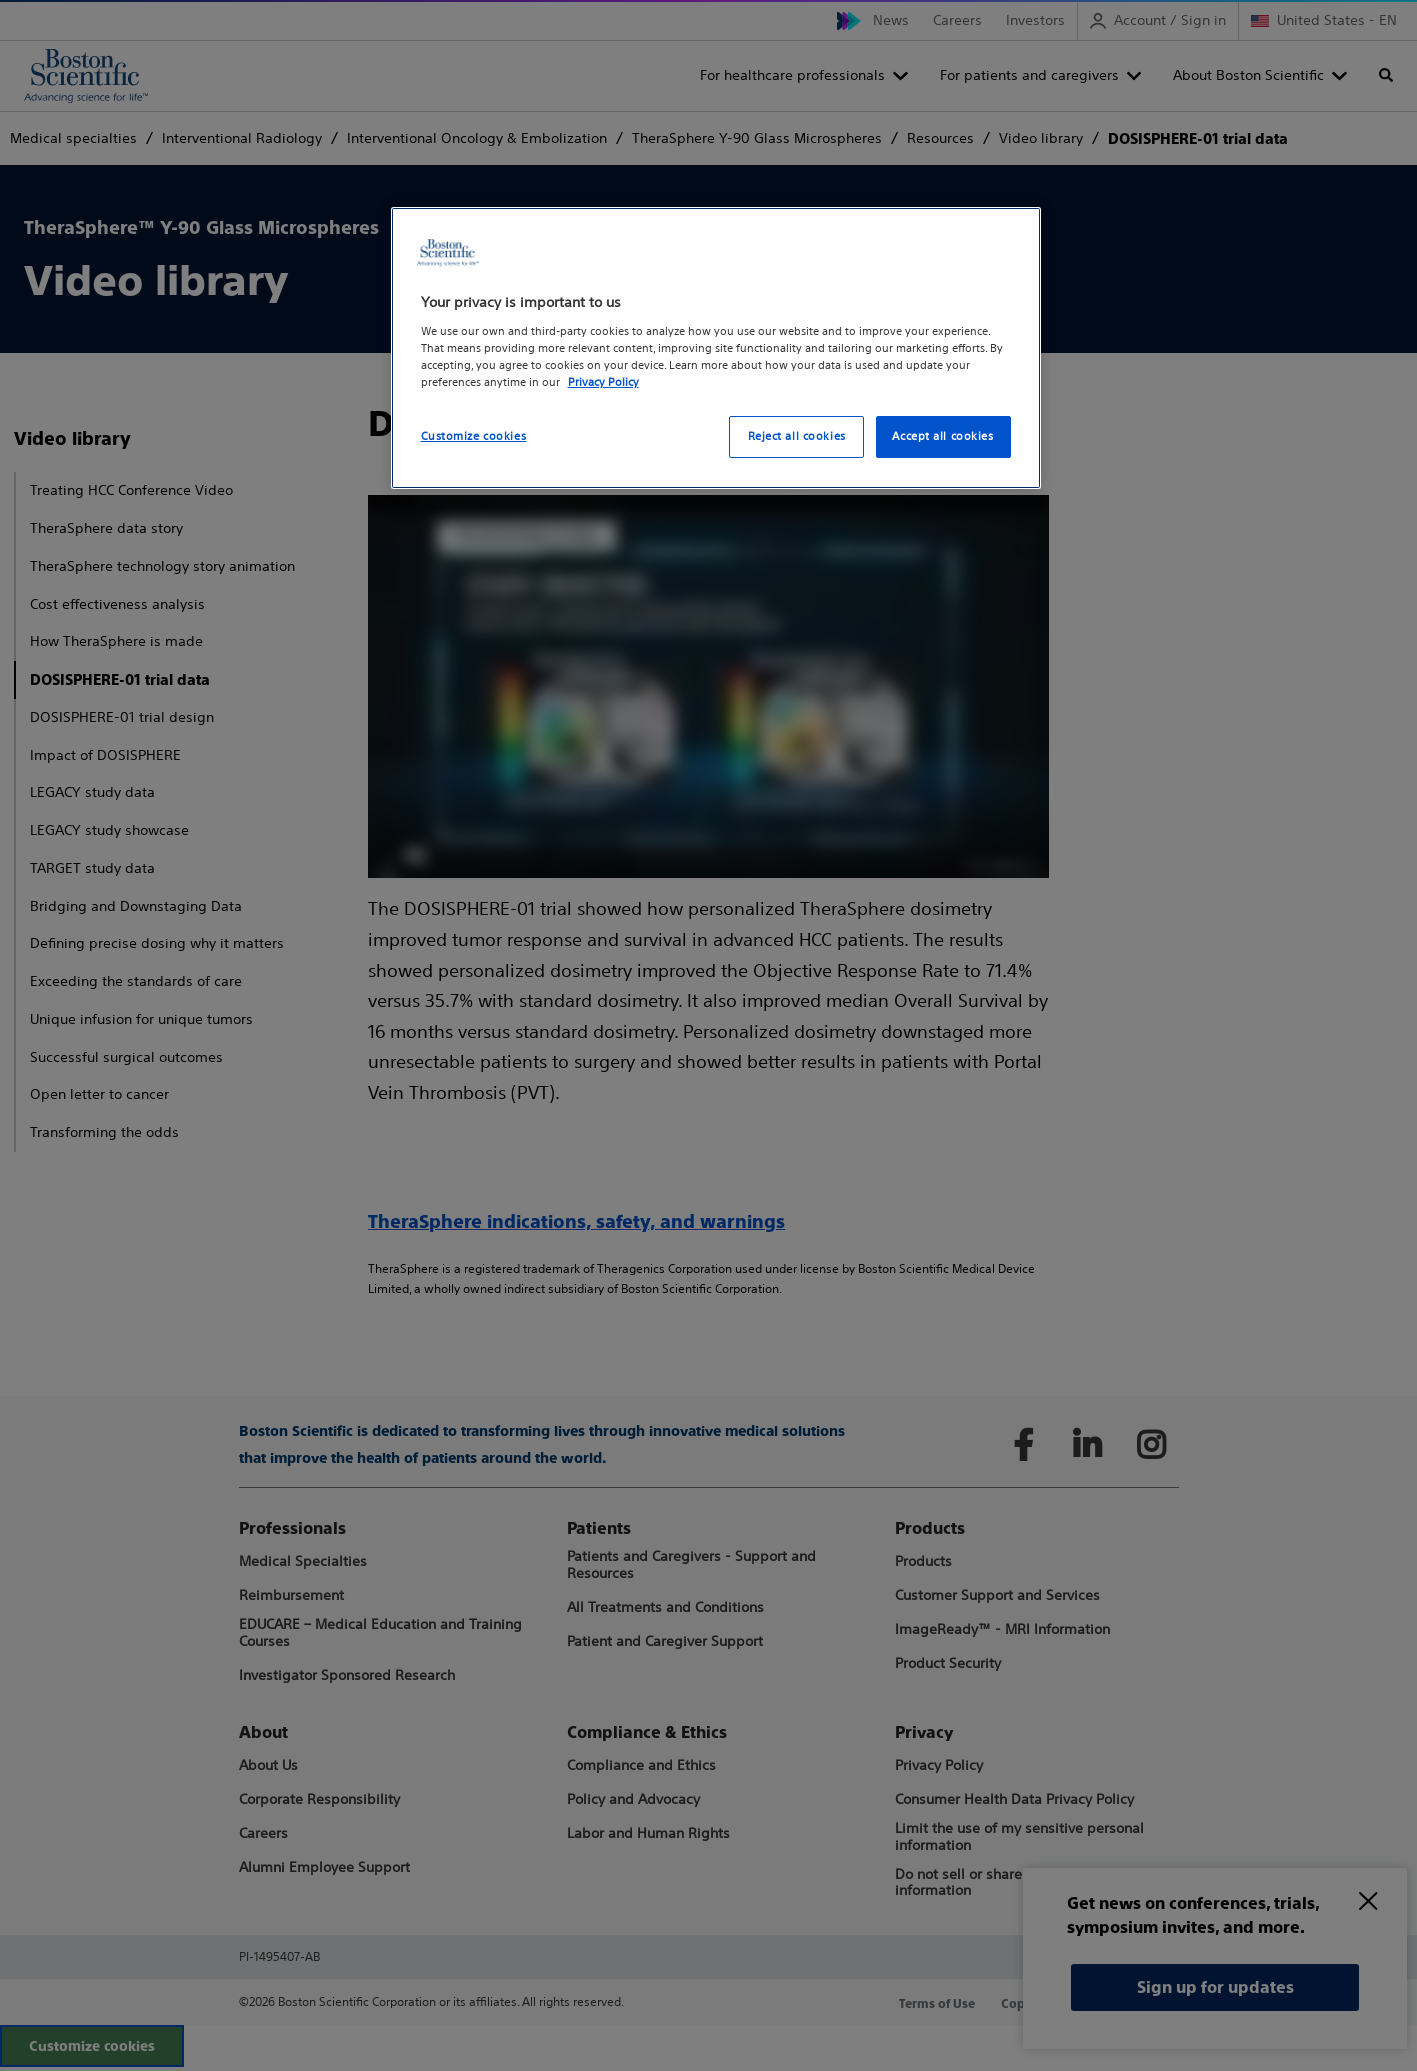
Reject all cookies (797, 436)
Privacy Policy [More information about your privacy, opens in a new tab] (603, 382)
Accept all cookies (942, 436)
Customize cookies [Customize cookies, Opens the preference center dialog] (474, 436)
